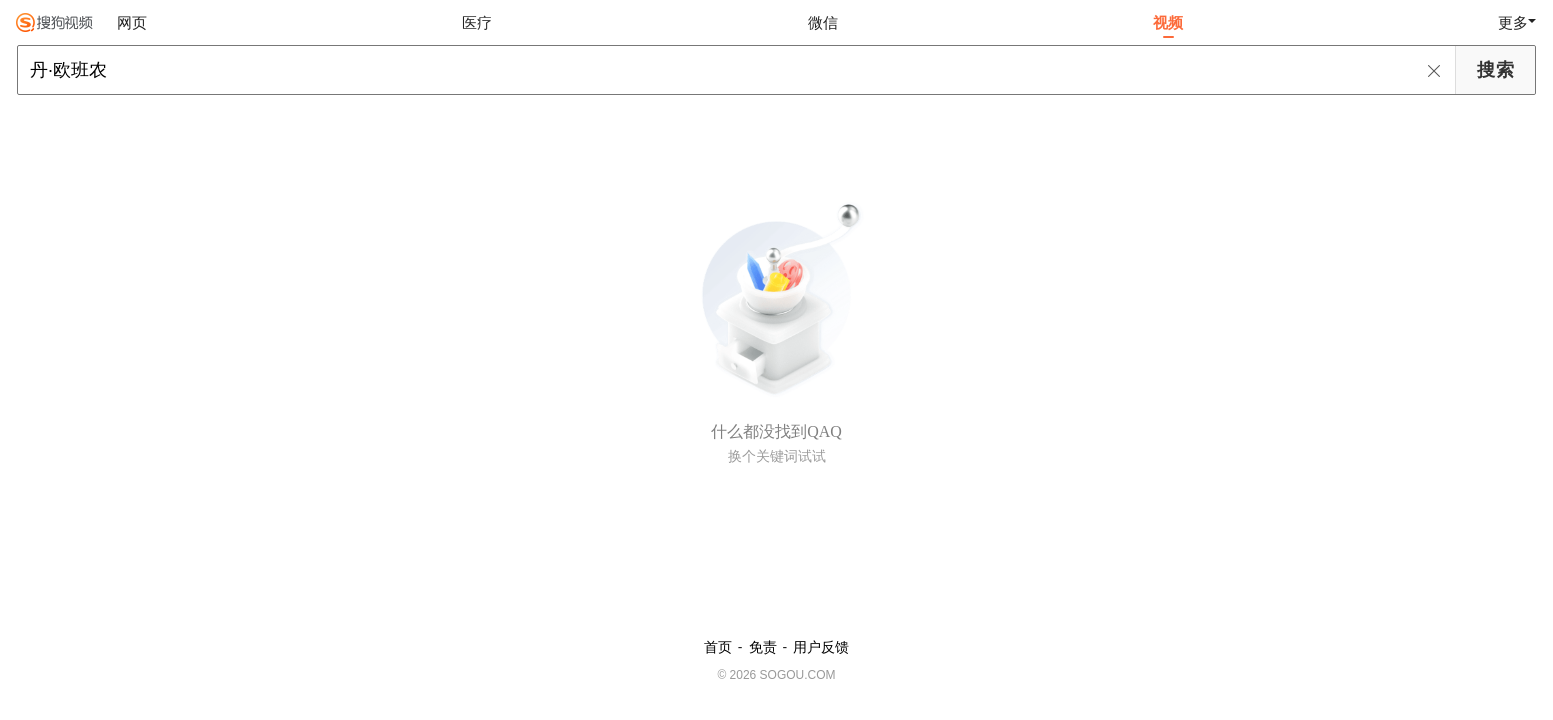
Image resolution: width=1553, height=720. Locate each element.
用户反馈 (821, 647)
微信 (823, 22)
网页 (132, 22)
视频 (1168, 22)
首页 (718, 647)
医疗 (477, 22)
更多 (1513, 22)
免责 (763, 647)
